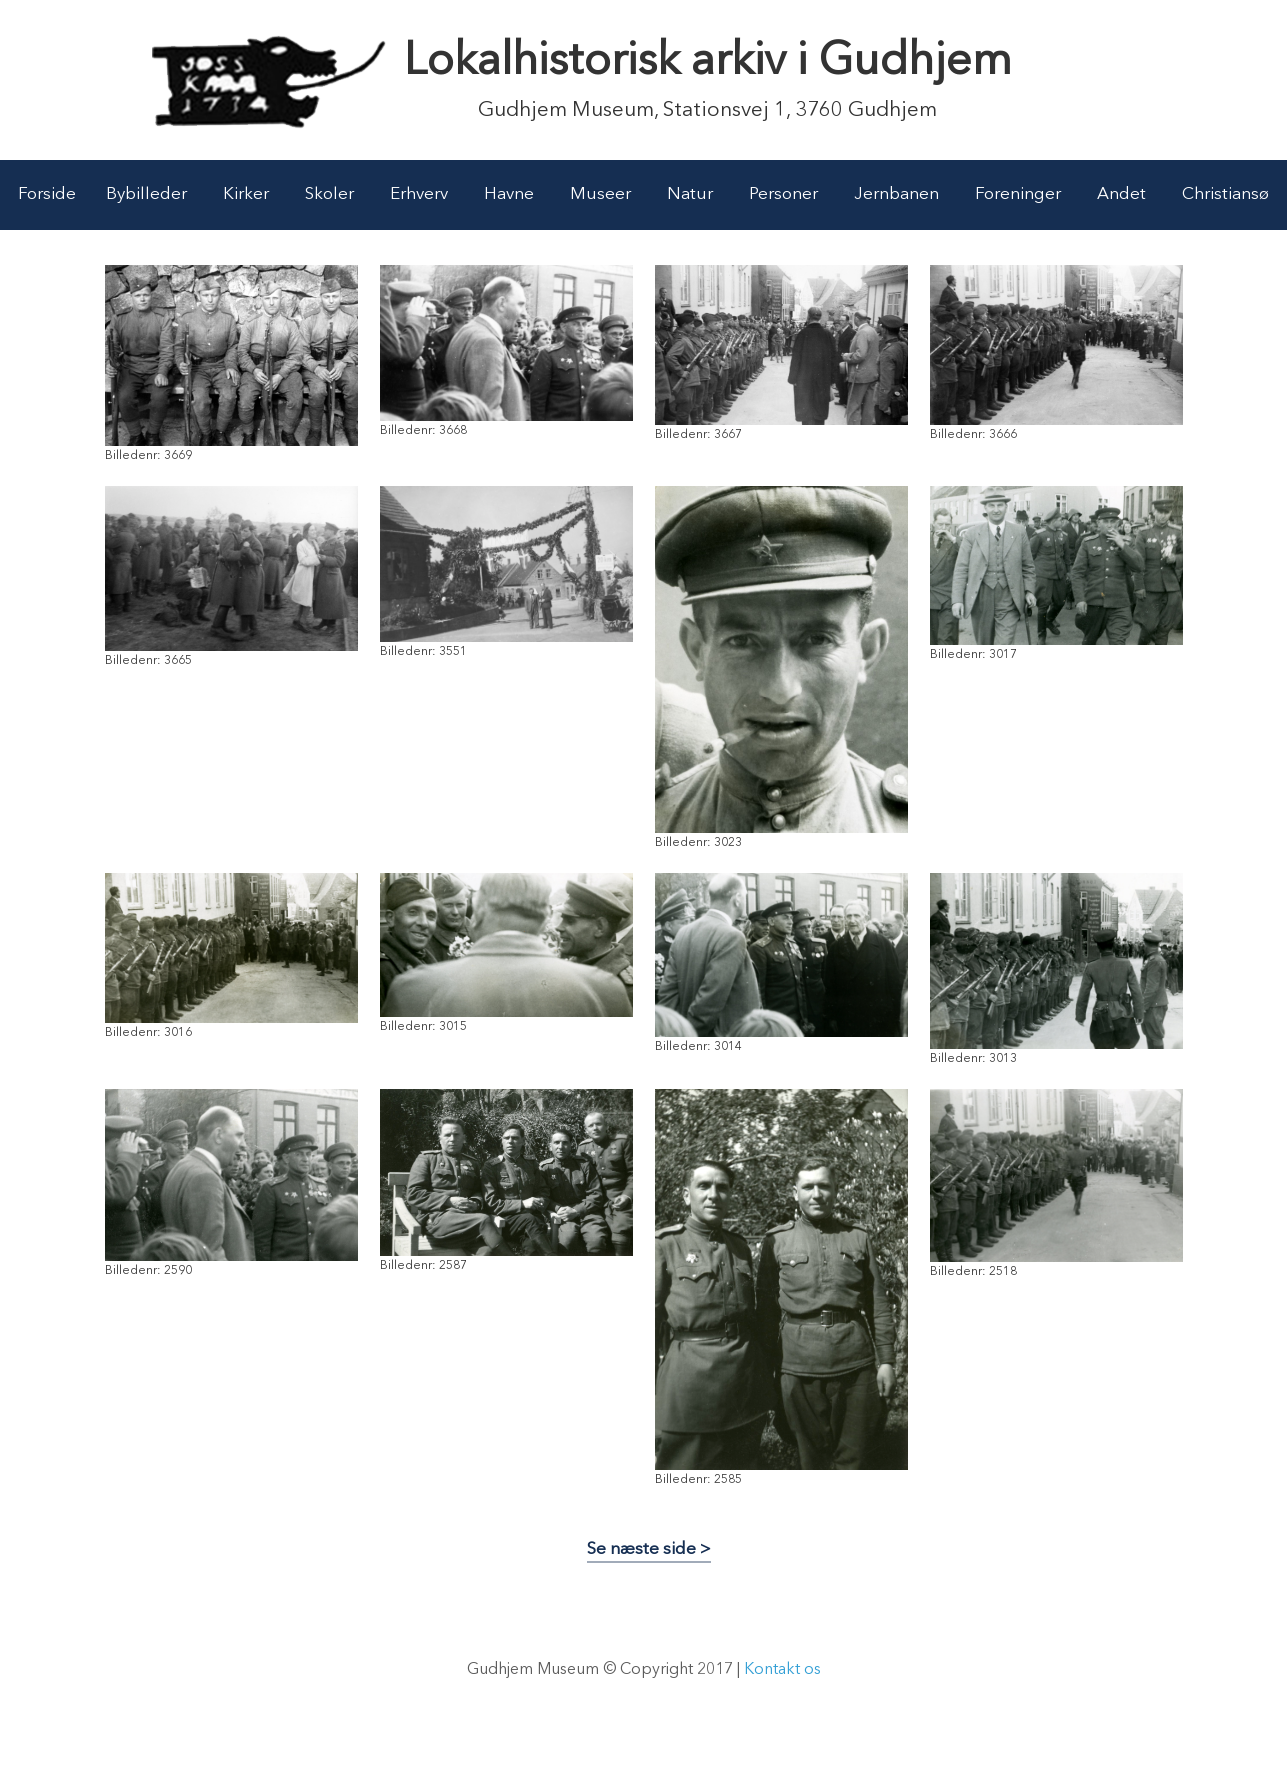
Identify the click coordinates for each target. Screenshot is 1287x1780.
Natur (690, 194)
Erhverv (419, 194)
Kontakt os (782, 1670)
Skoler (329, 194)
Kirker (246, 194)
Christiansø (1225, 194)
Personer (783, 194)
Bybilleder (146, 194)
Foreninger (1018, 194)
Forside (47, 194)
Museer (600, 194)
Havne (509, 194)
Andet (1121, 194)
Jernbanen (896, 194)
